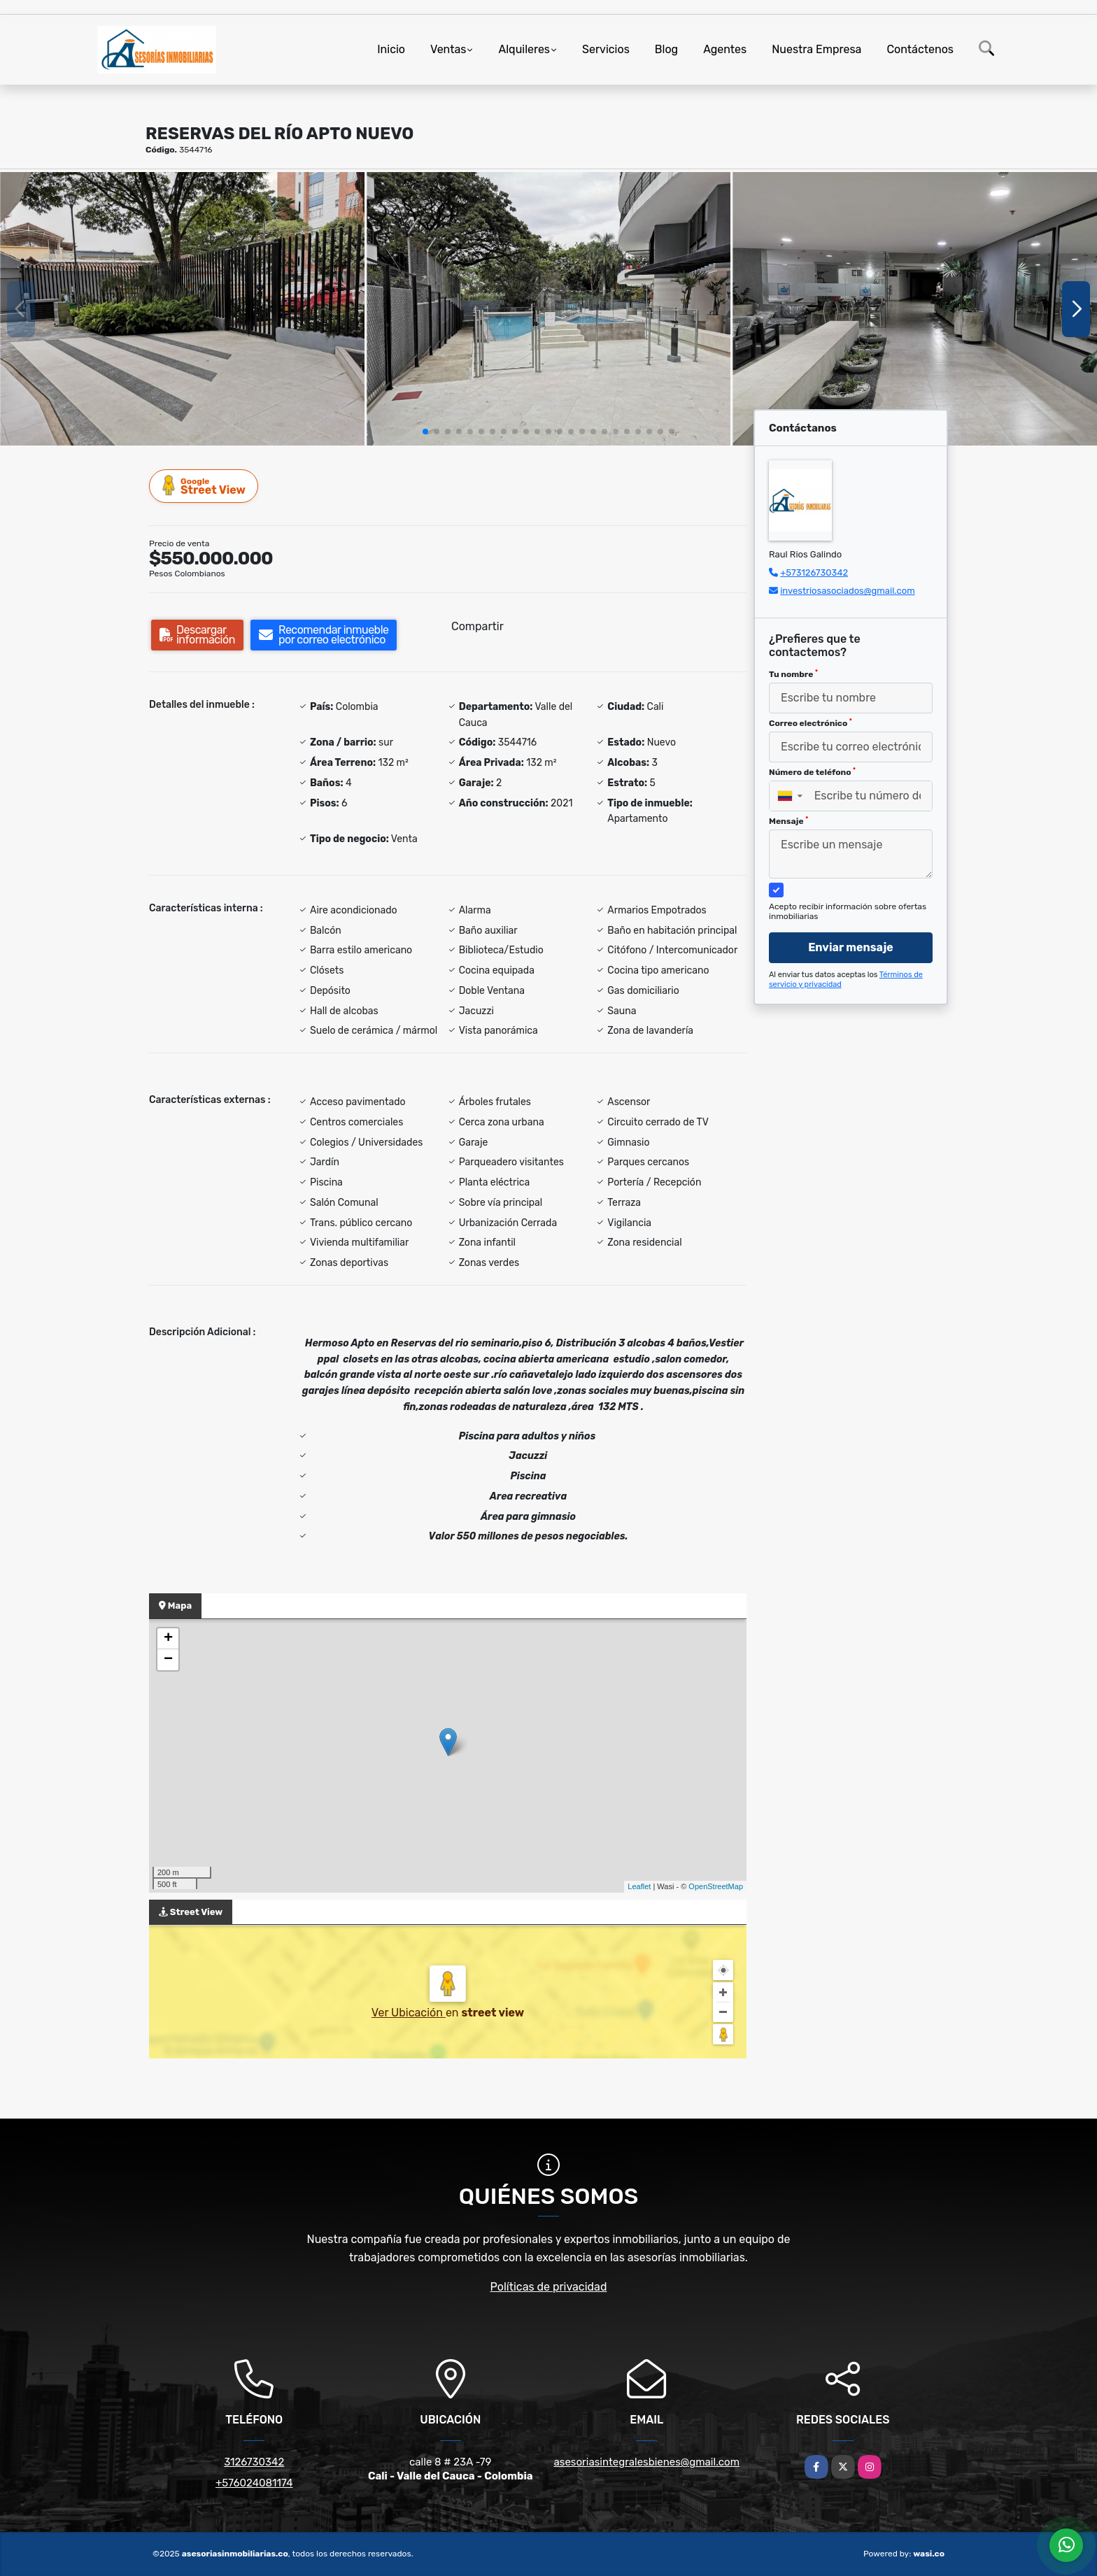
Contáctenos (920, 49)
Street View (204, 486)
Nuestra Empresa (816, 49)
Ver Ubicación (408, 2012)
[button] (425, 431)
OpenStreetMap (715, 1886)
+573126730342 (814, 572)
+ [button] (168, 1638)
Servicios (606, 49)
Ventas (448, 49)
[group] (182, 308)
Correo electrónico (810, 723)
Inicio (391, 49)
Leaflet (639, 1886)
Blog (666, 49)
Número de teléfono (812, 772)
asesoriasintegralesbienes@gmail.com (646, 2462)
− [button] (168, 1659)
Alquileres (524, 49)
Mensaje (788, 821)
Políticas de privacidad (548, 2286)
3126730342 (254, 2462)
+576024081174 (253, 2483)
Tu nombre (793, 674)
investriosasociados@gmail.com (847, 590)
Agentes (724, 49)
